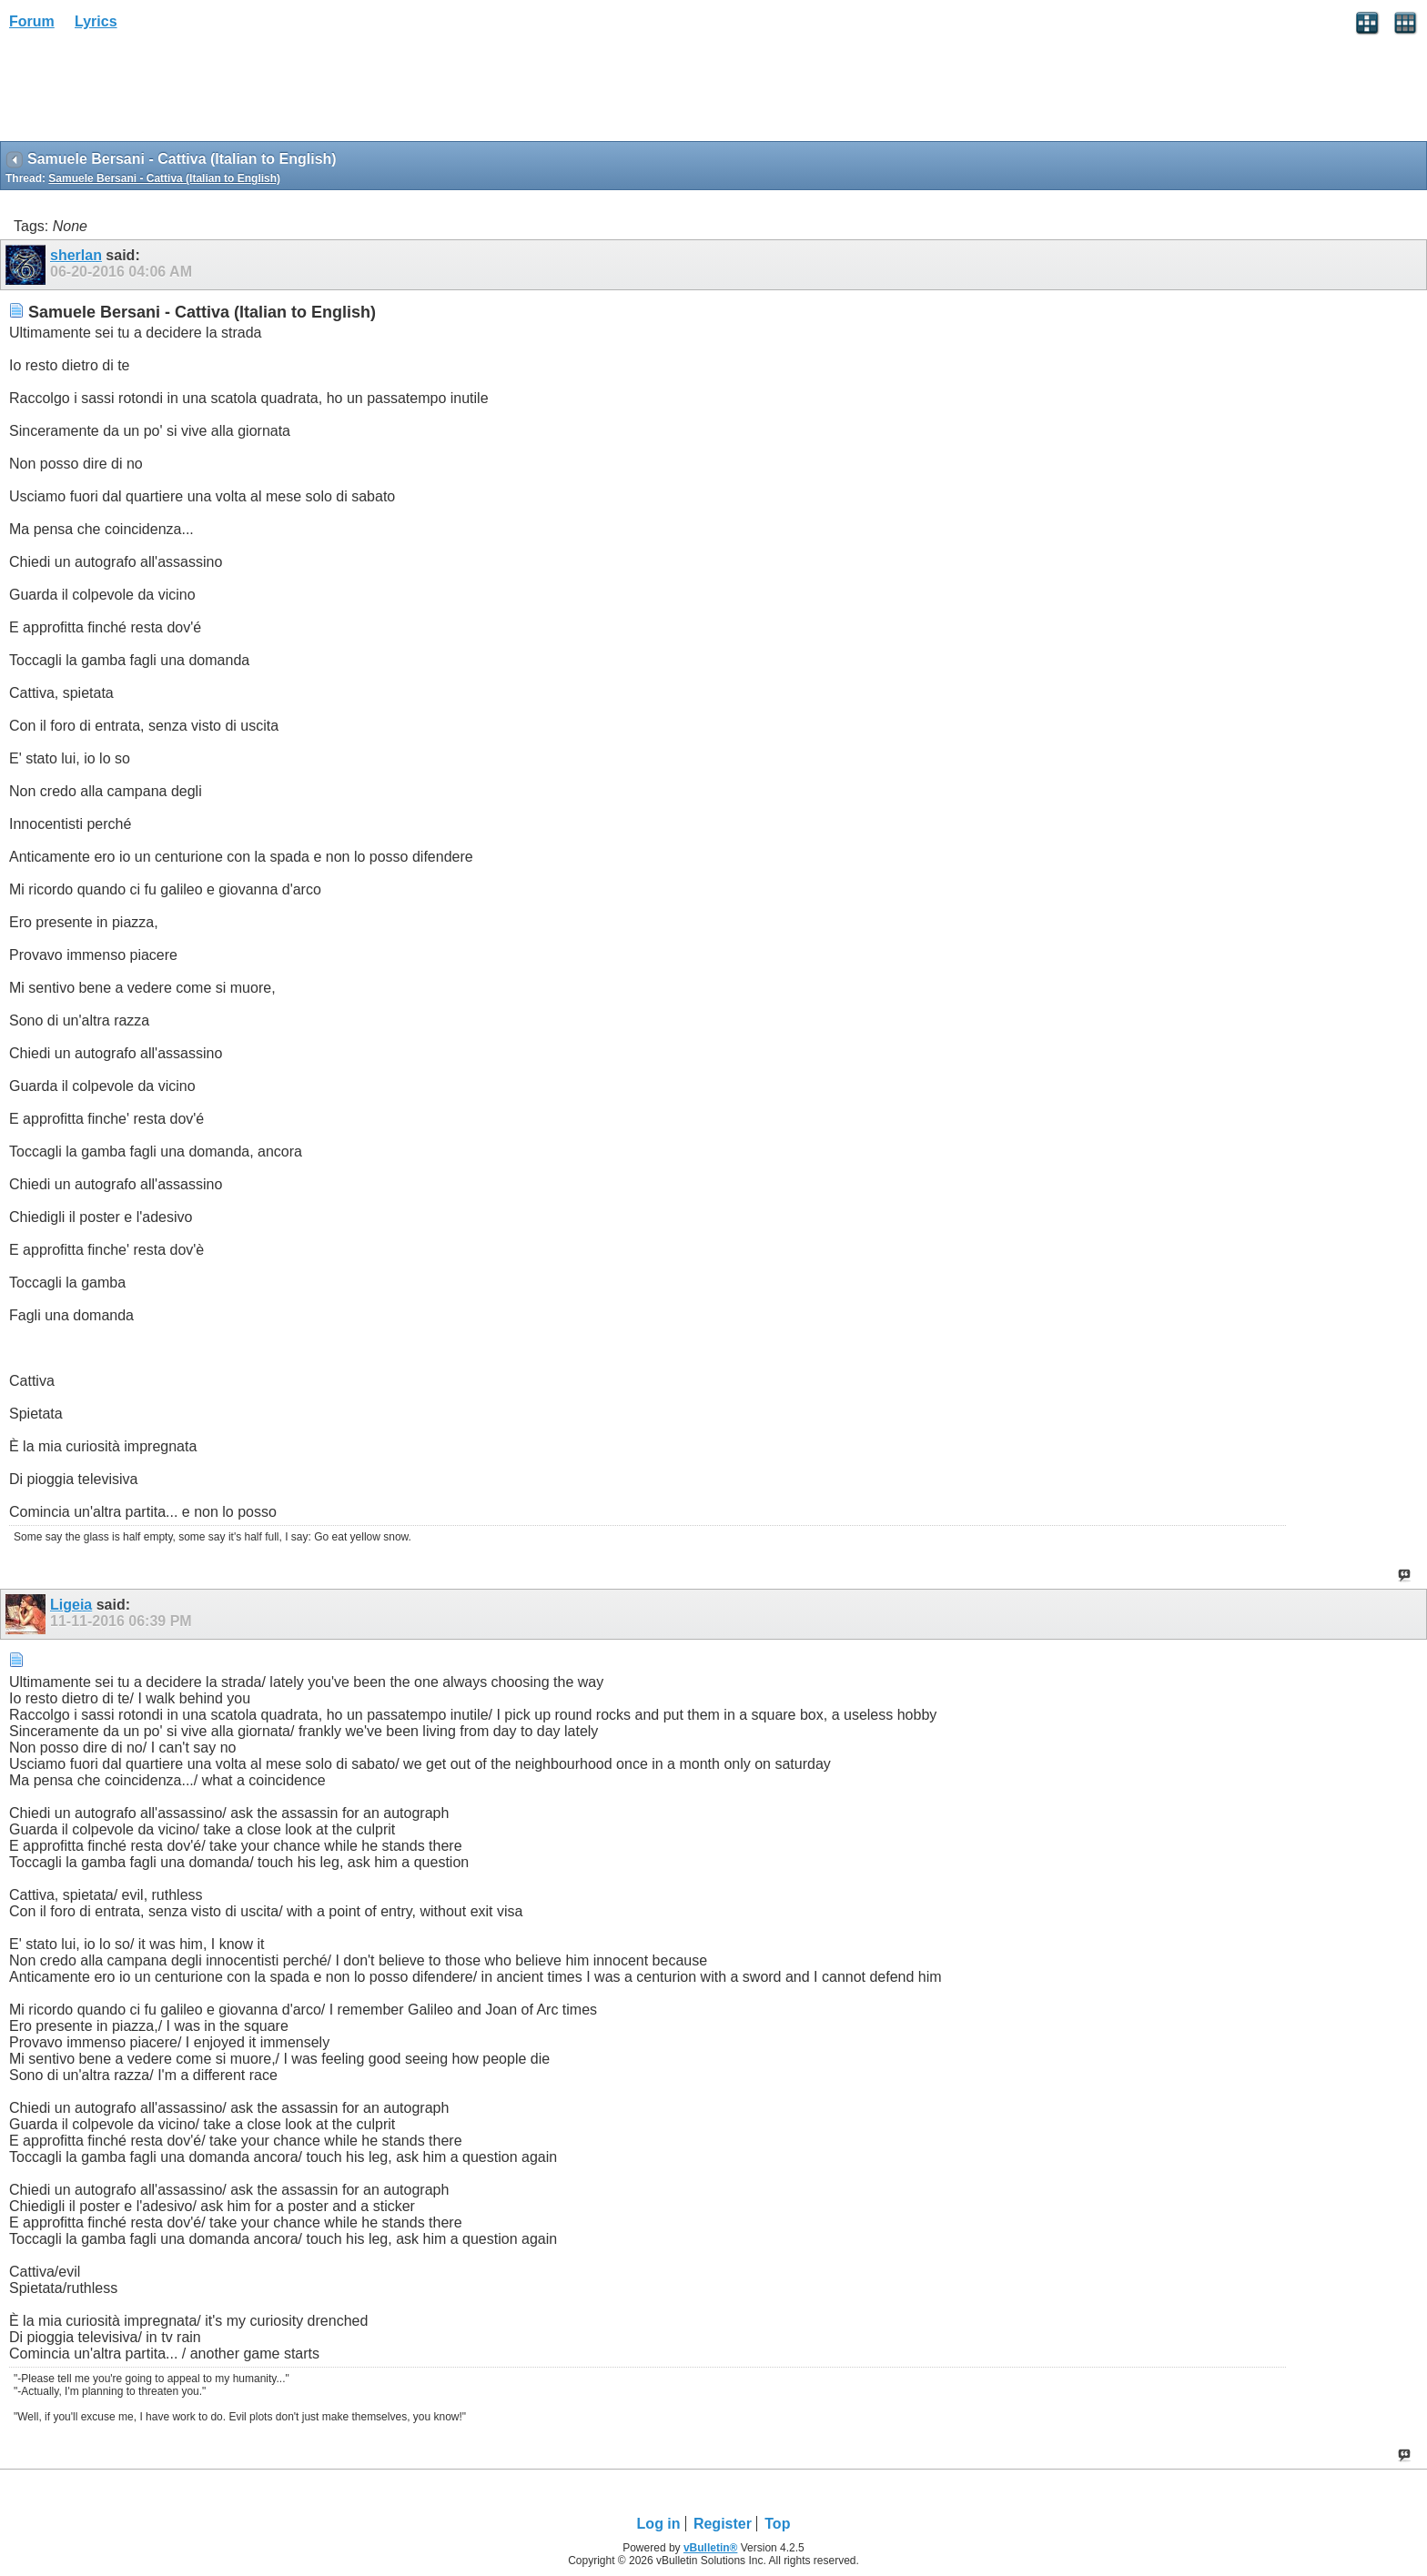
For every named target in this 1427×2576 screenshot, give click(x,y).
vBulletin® (710, 2547)
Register (722, 2523)
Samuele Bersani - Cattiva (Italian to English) (164, 178)
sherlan (76, 255)
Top (777, 2523)
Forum (32, 21)
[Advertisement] (145, 91)
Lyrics (96, 21)
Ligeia (71, 1604)
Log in (659, 2523)
